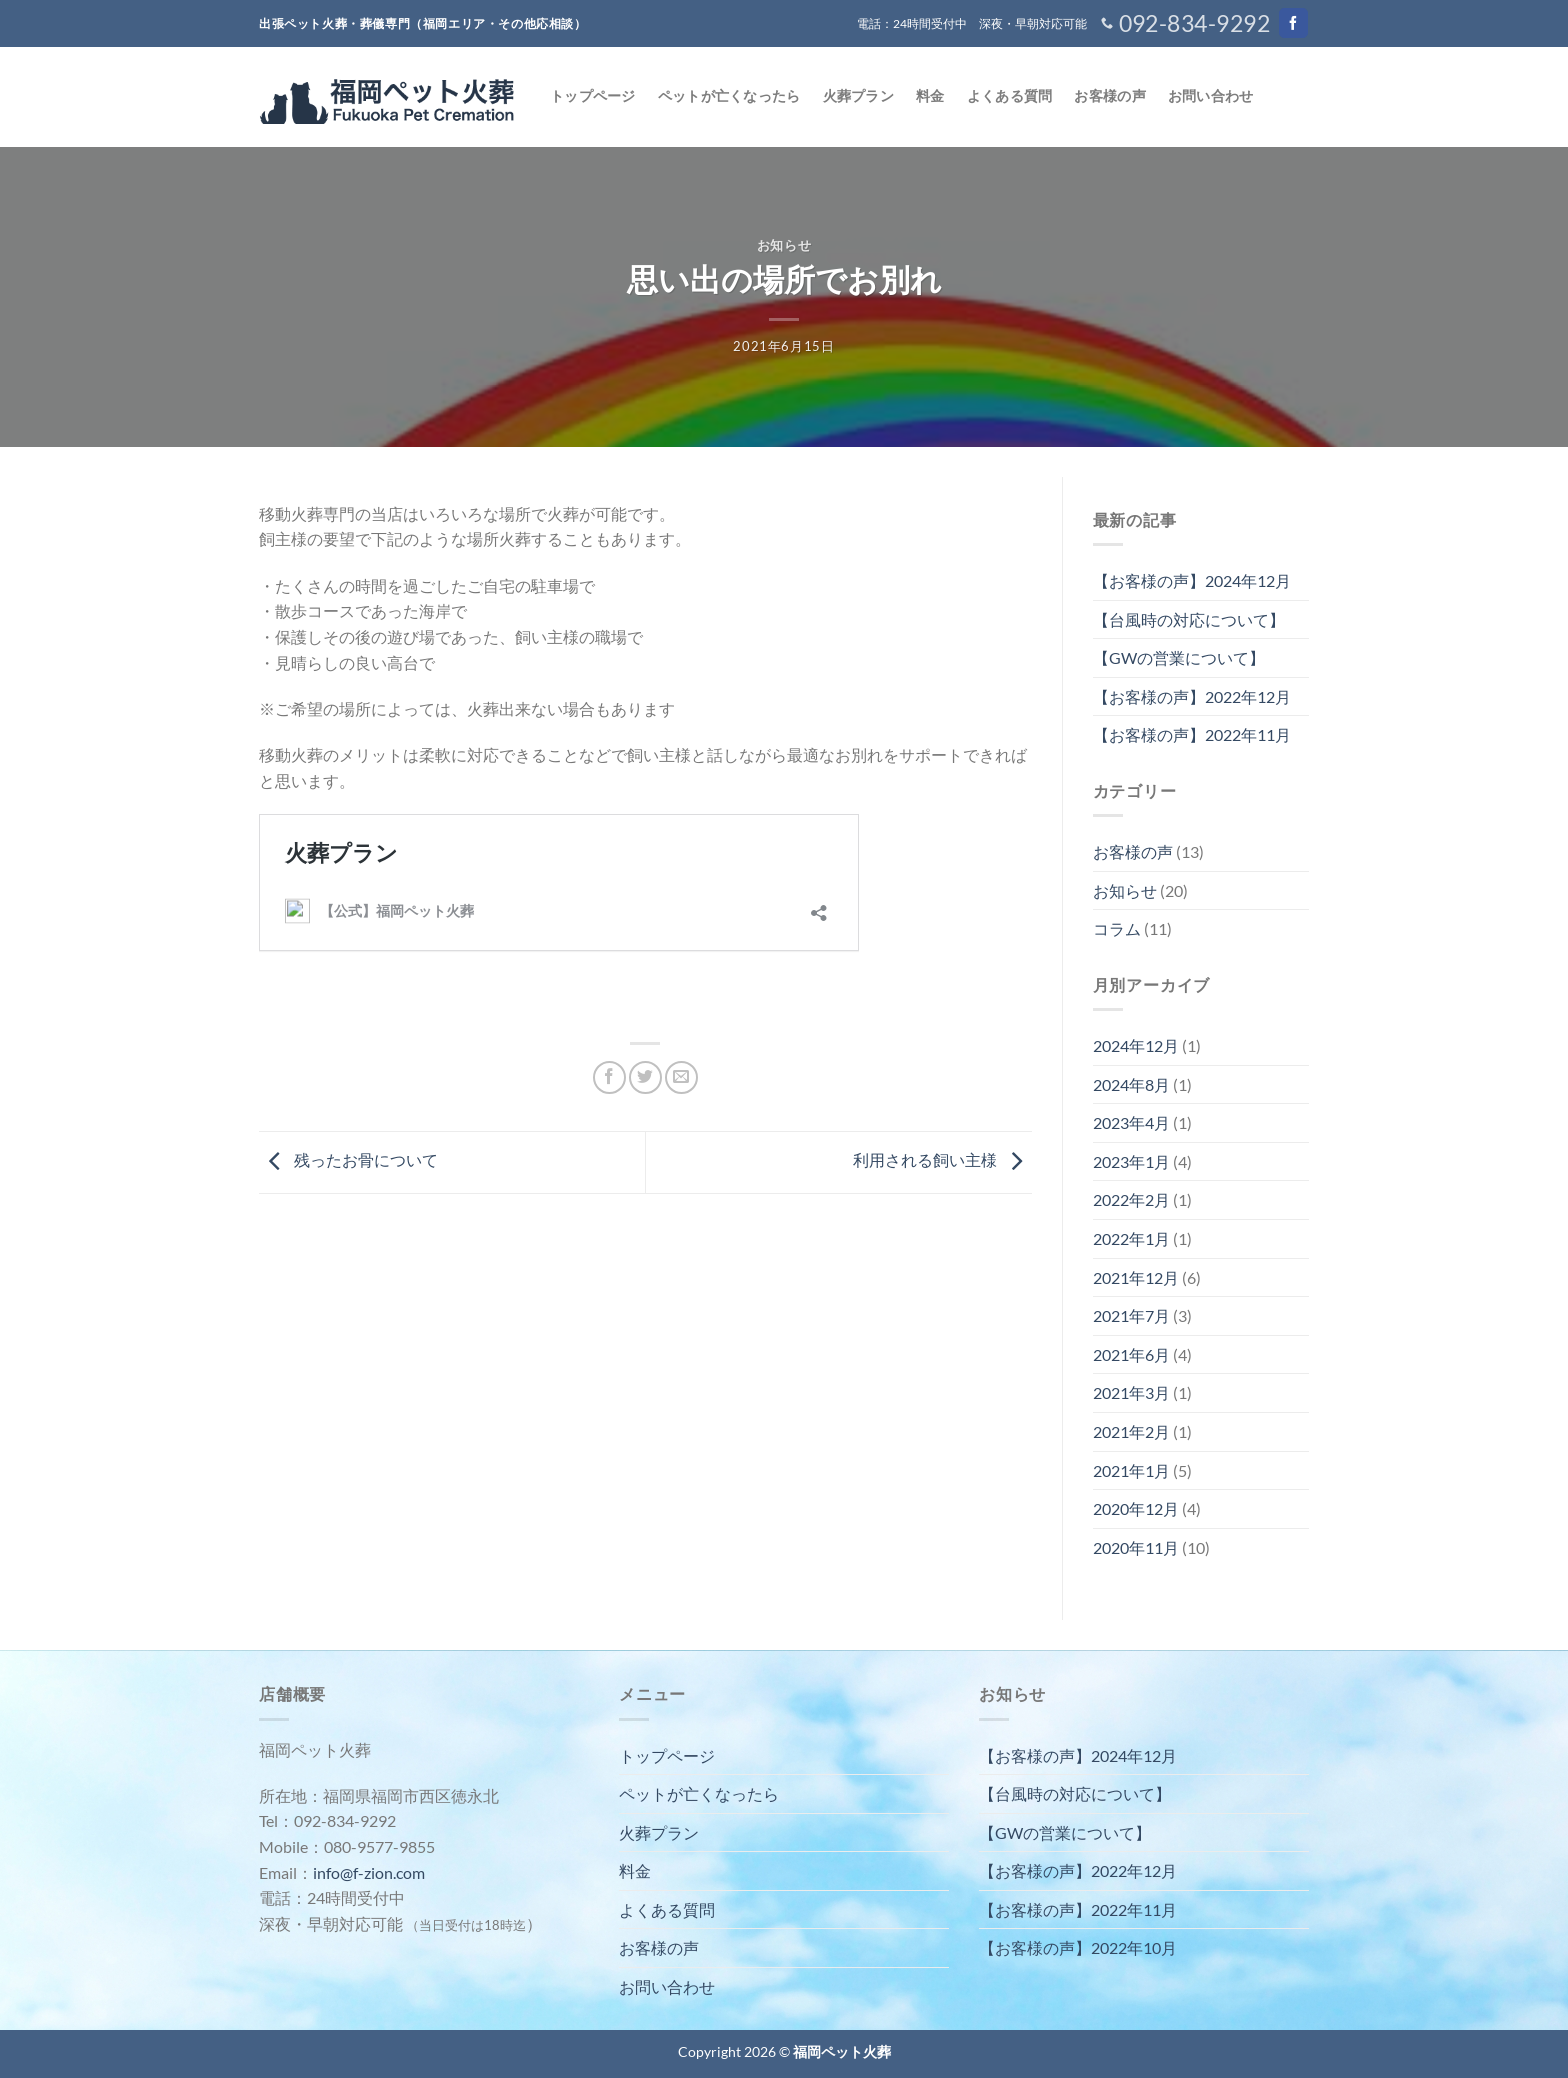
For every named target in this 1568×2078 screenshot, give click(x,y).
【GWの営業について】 (1179, 657)
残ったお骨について (348, 1159)
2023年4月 (1131, 1122)
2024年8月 (1131, 1084)
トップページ (593, 95)
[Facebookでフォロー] (1293, 23)
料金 (930, 95)
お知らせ (784, 245)
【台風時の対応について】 (1189, 619)
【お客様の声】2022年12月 (1192, 696)
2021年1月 (1131, 1470)
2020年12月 (1136, 1508)
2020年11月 (1136, 1547)
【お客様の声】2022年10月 (1078, 1947)
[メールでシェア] (681, 1077)
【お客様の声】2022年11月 (1192, 734)
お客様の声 (1109, 95)
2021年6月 (1131, 1354)
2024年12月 (1136, 1045)
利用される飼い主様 (942, 1159)
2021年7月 (1131, 1315)
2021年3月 (1131, 1392)
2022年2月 (1131, 1199)
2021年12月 (1136, 1277)
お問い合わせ (1211, 95)
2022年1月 (1131, 1238)
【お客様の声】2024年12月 (1192, 580)
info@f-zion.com (369, 1872)
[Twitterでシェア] (645, 1077)
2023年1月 (1131, 1161)
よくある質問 (1010, 95)
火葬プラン (858, 95)
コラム (1117, 928)
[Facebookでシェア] (609, 1077)
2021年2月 (1131, 1431)
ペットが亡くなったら (729, 95)
